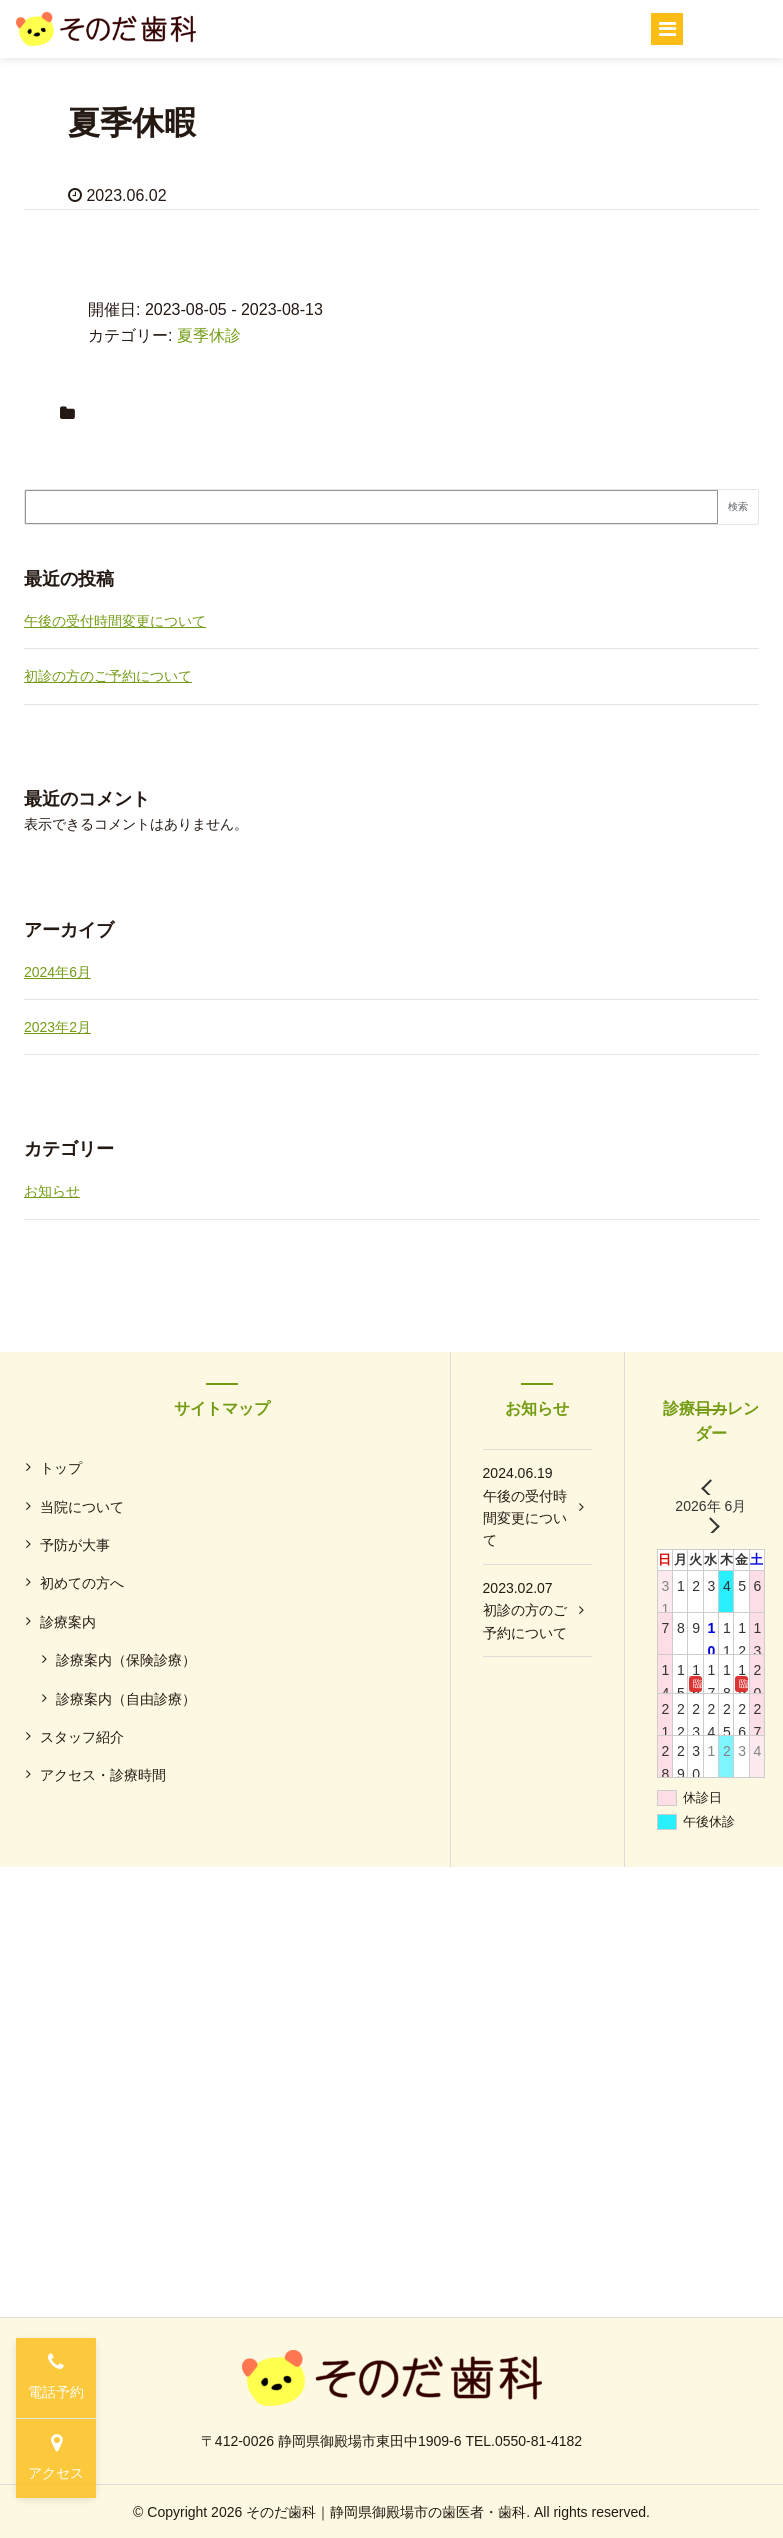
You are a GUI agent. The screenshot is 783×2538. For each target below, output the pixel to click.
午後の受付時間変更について (115, 621)
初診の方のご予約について (108, 676)
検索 (738, 506)
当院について (82, 1507)
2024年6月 (57, 972)
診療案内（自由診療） (126, 1699)
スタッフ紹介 (82, 1737)
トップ (61, 1468)
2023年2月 (57, 1027)
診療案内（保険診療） (126, 1660)
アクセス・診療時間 (103, 1775)
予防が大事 (75, 1545)
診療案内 (68, 1622)
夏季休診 (209, 335)
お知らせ (52, 1191)
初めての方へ (82, 1583)
